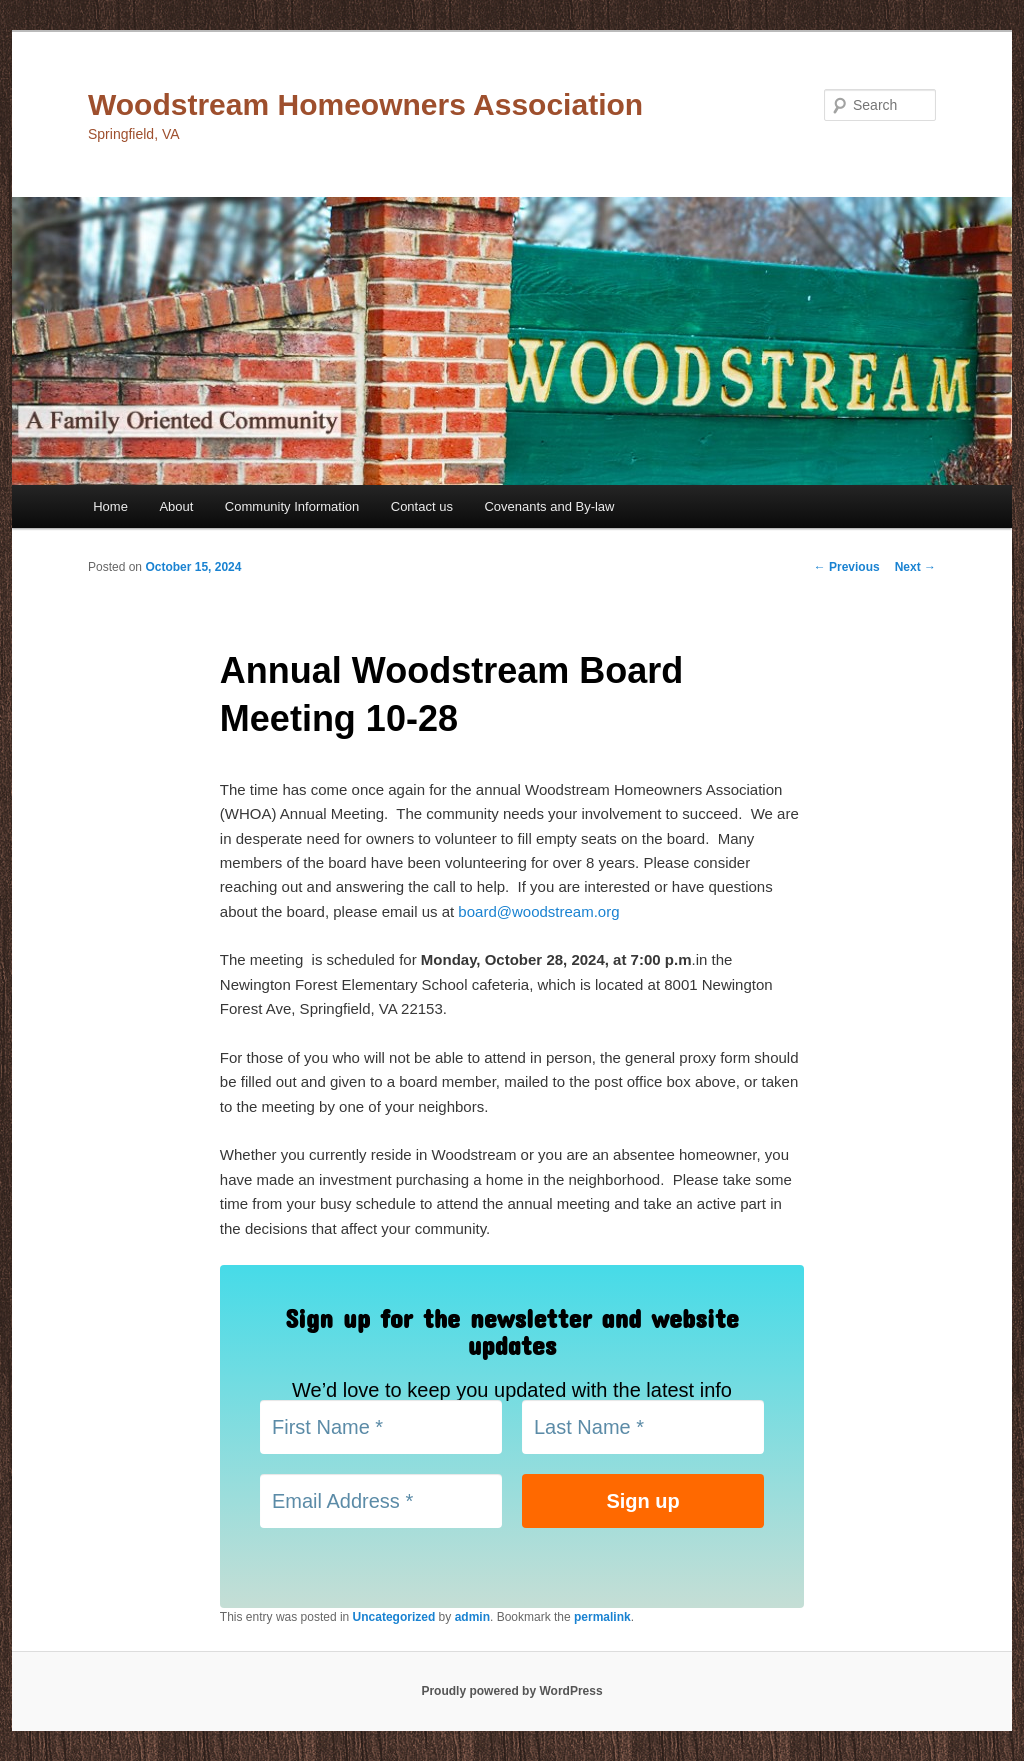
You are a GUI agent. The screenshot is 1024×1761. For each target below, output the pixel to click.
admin (472, 1617)
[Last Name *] (643, 1427)
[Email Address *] (381, 1501)
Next (915, 567)
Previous (847, 567)
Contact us (422, 506)
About (176, 506)
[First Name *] (381, 1427)
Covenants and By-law (549, 506)
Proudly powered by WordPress (511, 1691)
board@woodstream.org (538, 911)
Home (110, 506)
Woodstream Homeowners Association (365, 104)
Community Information (292, 506)
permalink (602, 1617)
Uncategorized (394, 1617)
